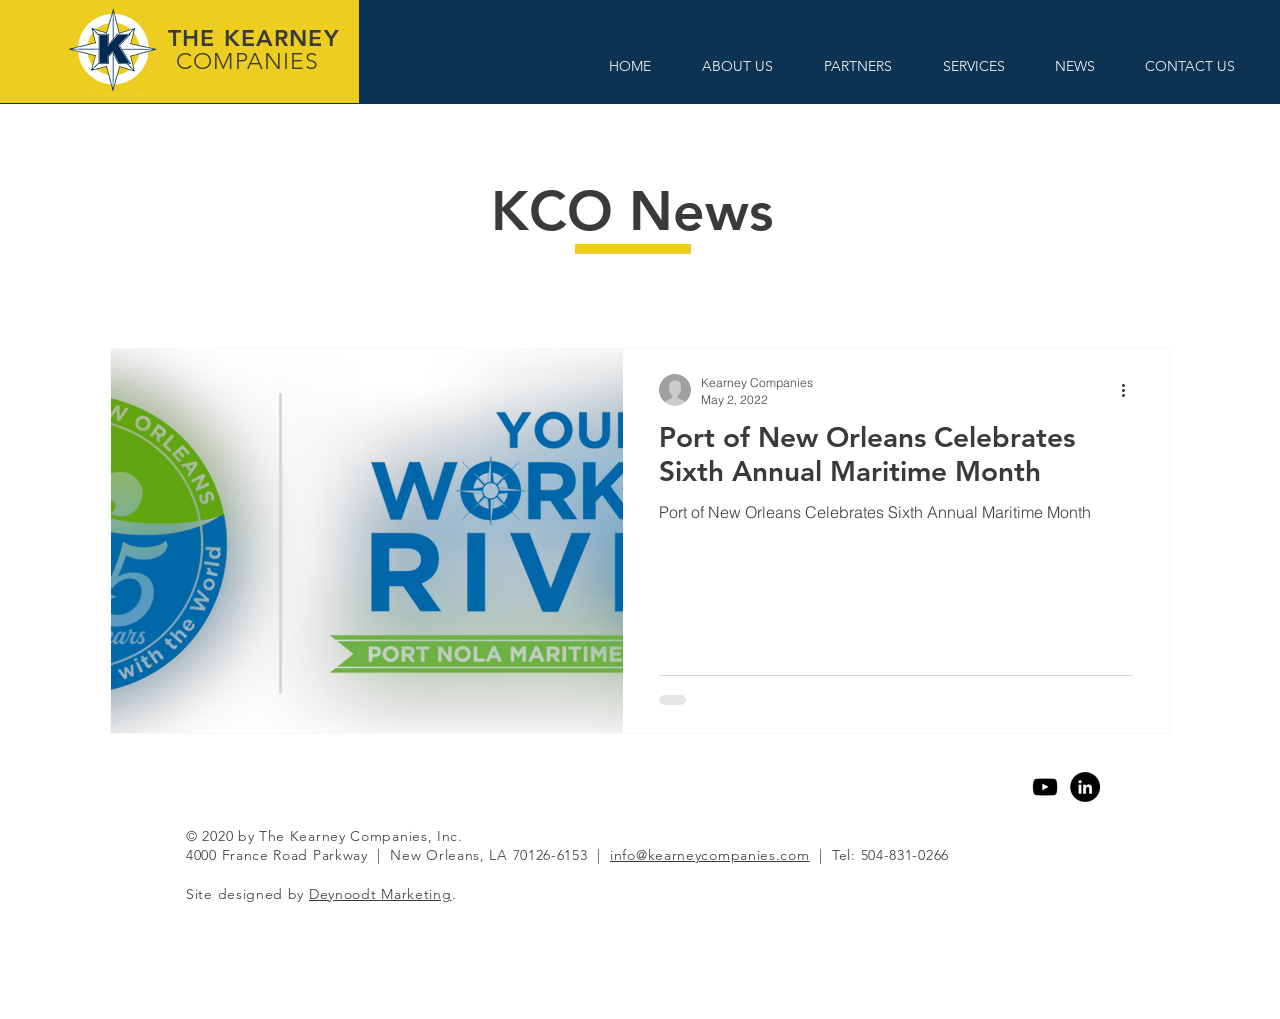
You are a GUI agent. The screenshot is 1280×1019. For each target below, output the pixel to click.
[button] (737, 66)
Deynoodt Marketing (380, 894)
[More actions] (1130, 390)
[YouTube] (1045, 787)
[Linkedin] (1085, 787)
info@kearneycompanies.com (710, 855)
